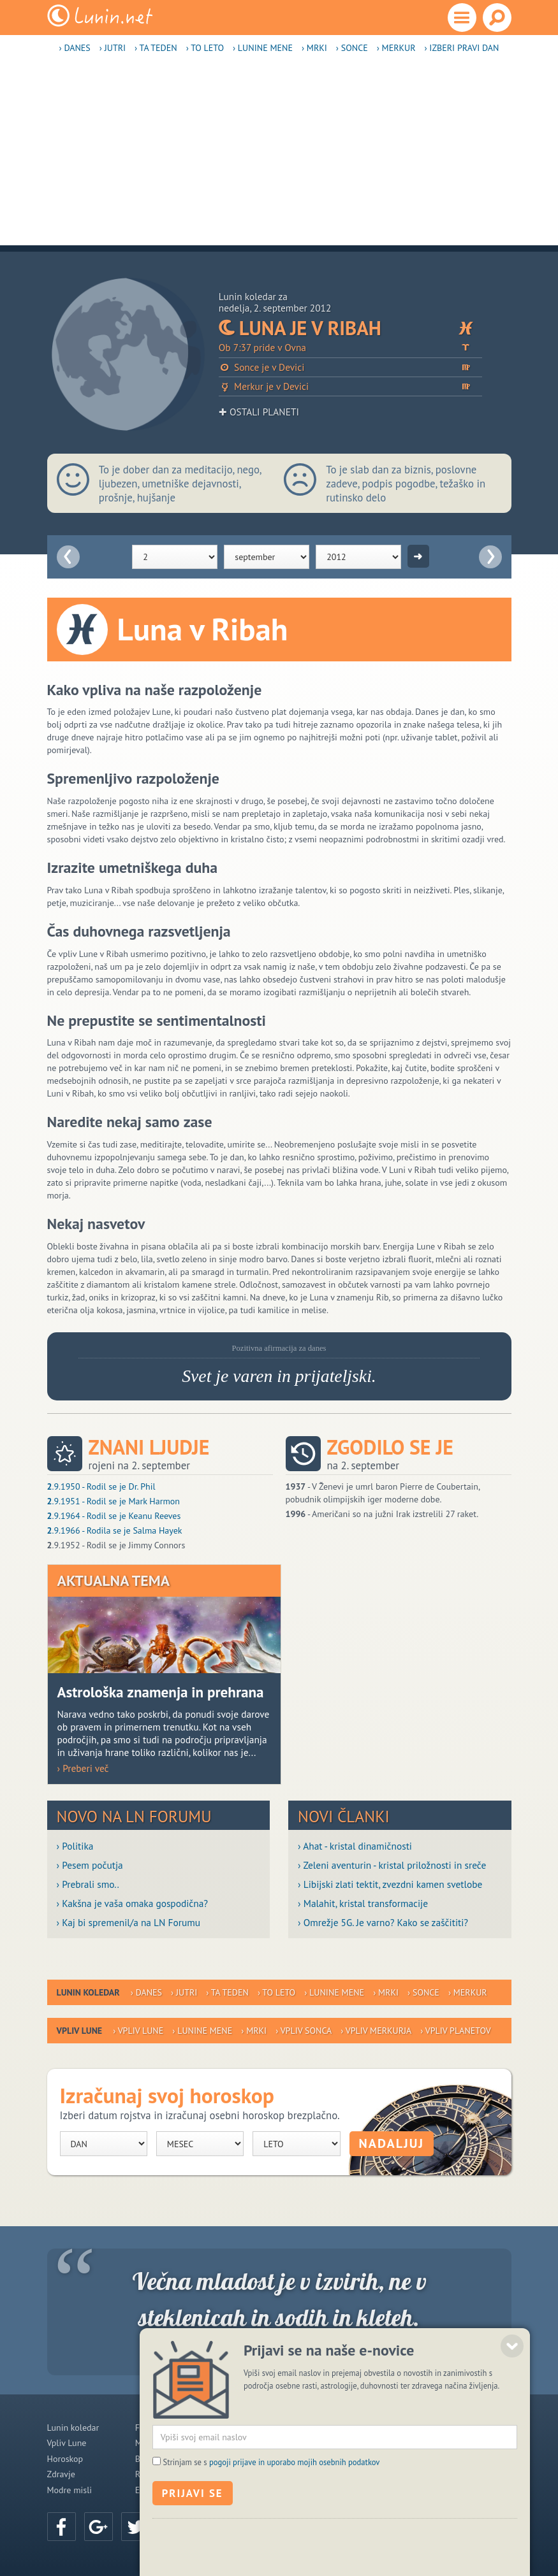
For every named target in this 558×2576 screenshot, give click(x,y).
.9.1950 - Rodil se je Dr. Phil (101, 1486)
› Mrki (314, 48)
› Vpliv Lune (138, 2030)
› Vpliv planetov (455, 2030)
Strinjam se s (271, 2511)
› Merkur (396, 48)
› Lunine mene (263, 48)
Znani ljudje (149, 1447)
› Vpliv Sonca (303, 2030)
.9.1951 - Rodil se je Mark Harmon (113, 1501)
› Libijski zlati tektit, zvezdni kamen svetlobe (390, 1884)
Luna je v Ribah (350, 328)
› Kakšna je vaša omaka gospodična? (133, 1903)
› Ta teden (156, 48)
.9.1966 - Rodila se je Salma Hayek (114, 1530)
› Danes (75, 48)
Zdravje (61, 2474)
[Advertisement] (279, 156)
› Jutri (112, 48)
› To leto (205, 48)
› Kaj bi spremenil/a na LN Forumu (129, 1922)
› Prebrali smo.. (88, 1884)
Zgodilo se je (390, 1447)
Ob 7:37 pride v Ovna (350, 347)
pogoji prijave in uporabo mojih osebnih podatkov (294, 2511)
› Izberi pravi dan (461, 48)
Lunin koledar (73, 2427)
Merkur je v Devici (350, 386)
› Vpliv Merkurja (376, 2030)
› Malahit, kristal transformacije (363, 1903)
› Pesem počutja (90, 1865)
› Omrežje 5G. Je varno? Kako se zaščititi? (383, 1922)
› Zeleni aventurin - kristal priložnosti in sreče (392, 1865)
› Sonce (352, 48)
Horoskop (65, 2458)
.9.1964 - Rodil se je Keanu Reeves (114, 1516)
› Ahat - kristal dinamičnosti (355, 1845)
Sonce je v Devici (350, 367)
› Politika (75, 1845)
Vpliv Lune (67, 2443)
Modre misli (69, 2490)
